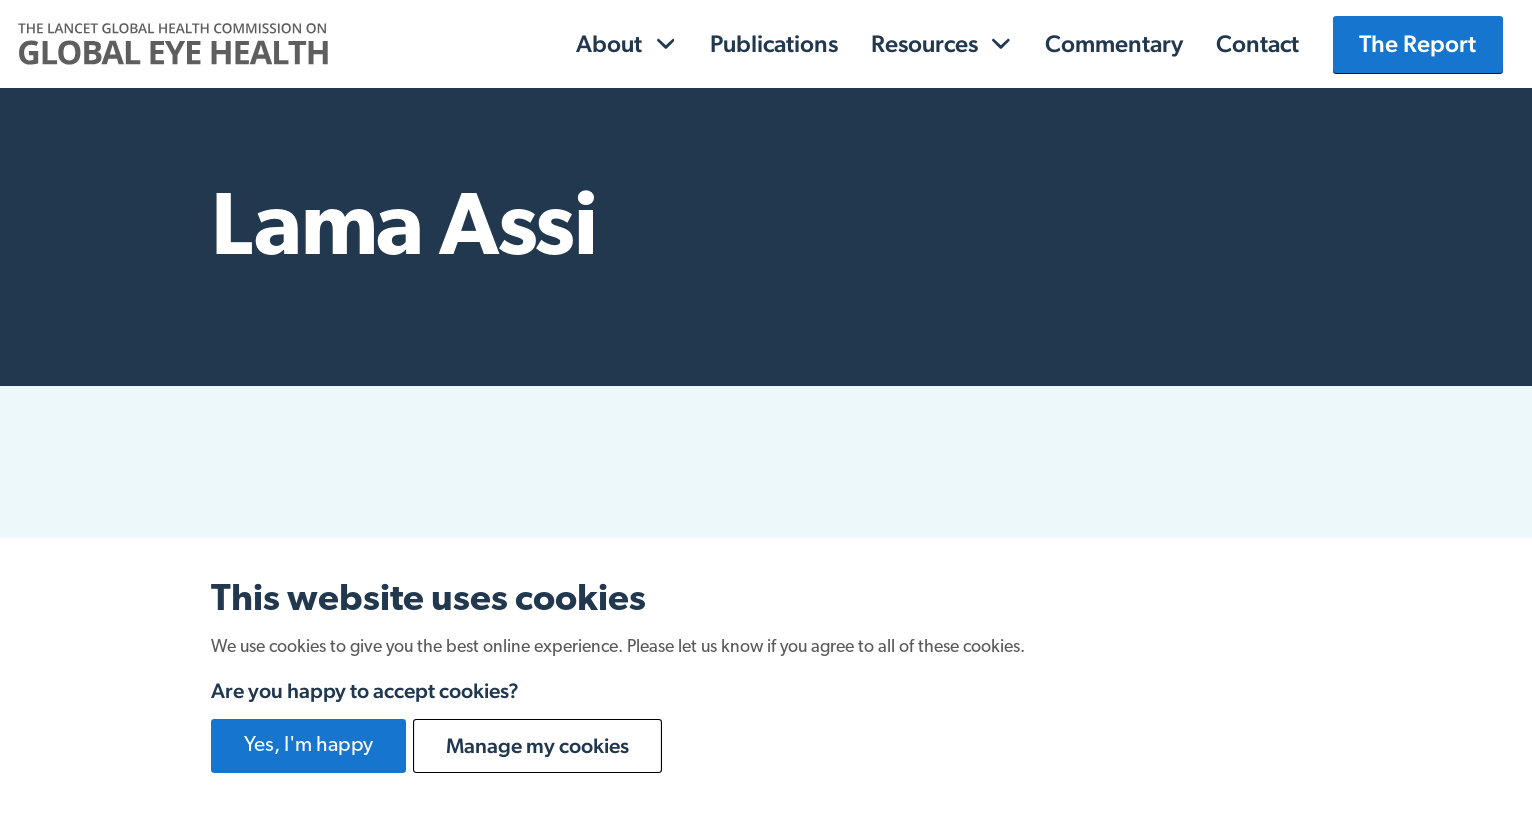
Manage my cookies (537, 745)
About (609, 43)
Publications (774, 43)
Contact (1257, 43)
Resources (924, 43)
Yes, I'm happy (308, 745)
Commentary (1114, 43)
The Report (1417, 43)
